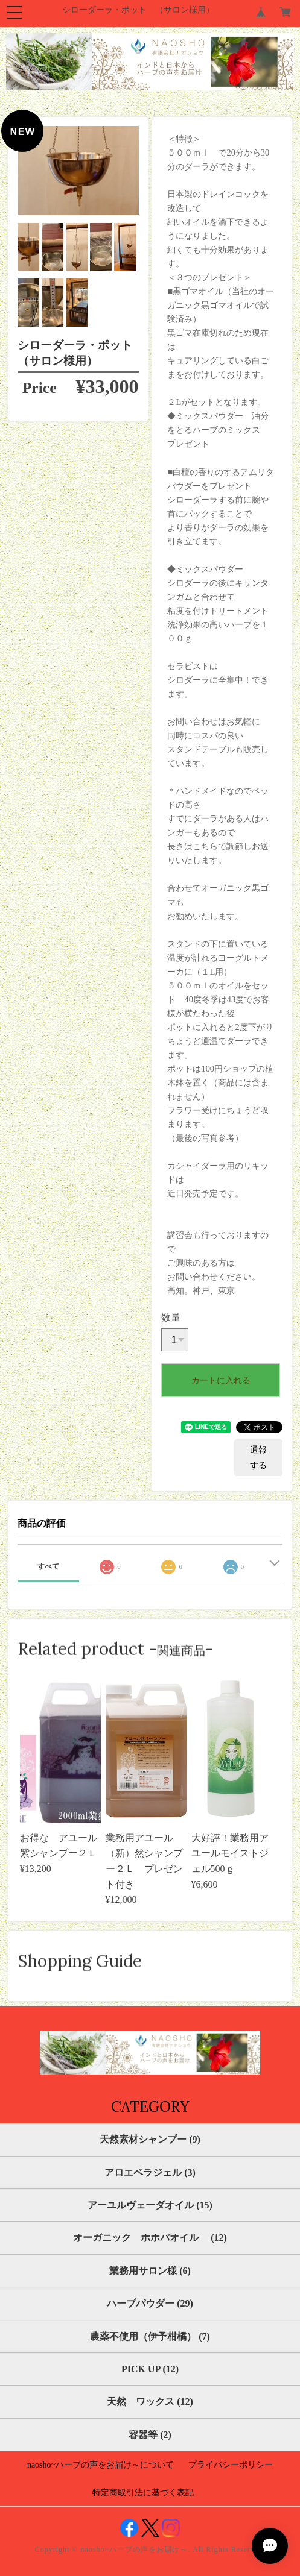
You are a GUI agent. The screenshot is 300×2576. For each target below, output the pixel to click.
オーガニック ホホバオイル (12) (150, 2237)
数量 (170, 1317)
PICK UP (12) (150, 2369)
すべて (48, 1566)
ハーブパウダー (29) (150, 2303)
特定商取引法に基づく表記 (143, 2492)
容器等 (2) (150, 2435)
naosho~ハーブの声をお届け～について (100, 2464)
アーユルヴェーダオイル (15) (150, 2205)
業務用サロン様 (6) (150, 2271)
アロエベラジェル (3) (150, 2172)
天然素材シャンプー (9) (150, 2139)
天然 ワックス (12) (150, 2401)
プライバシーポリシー (230, 2464)
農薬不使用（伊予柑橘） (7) (150, 2336)
